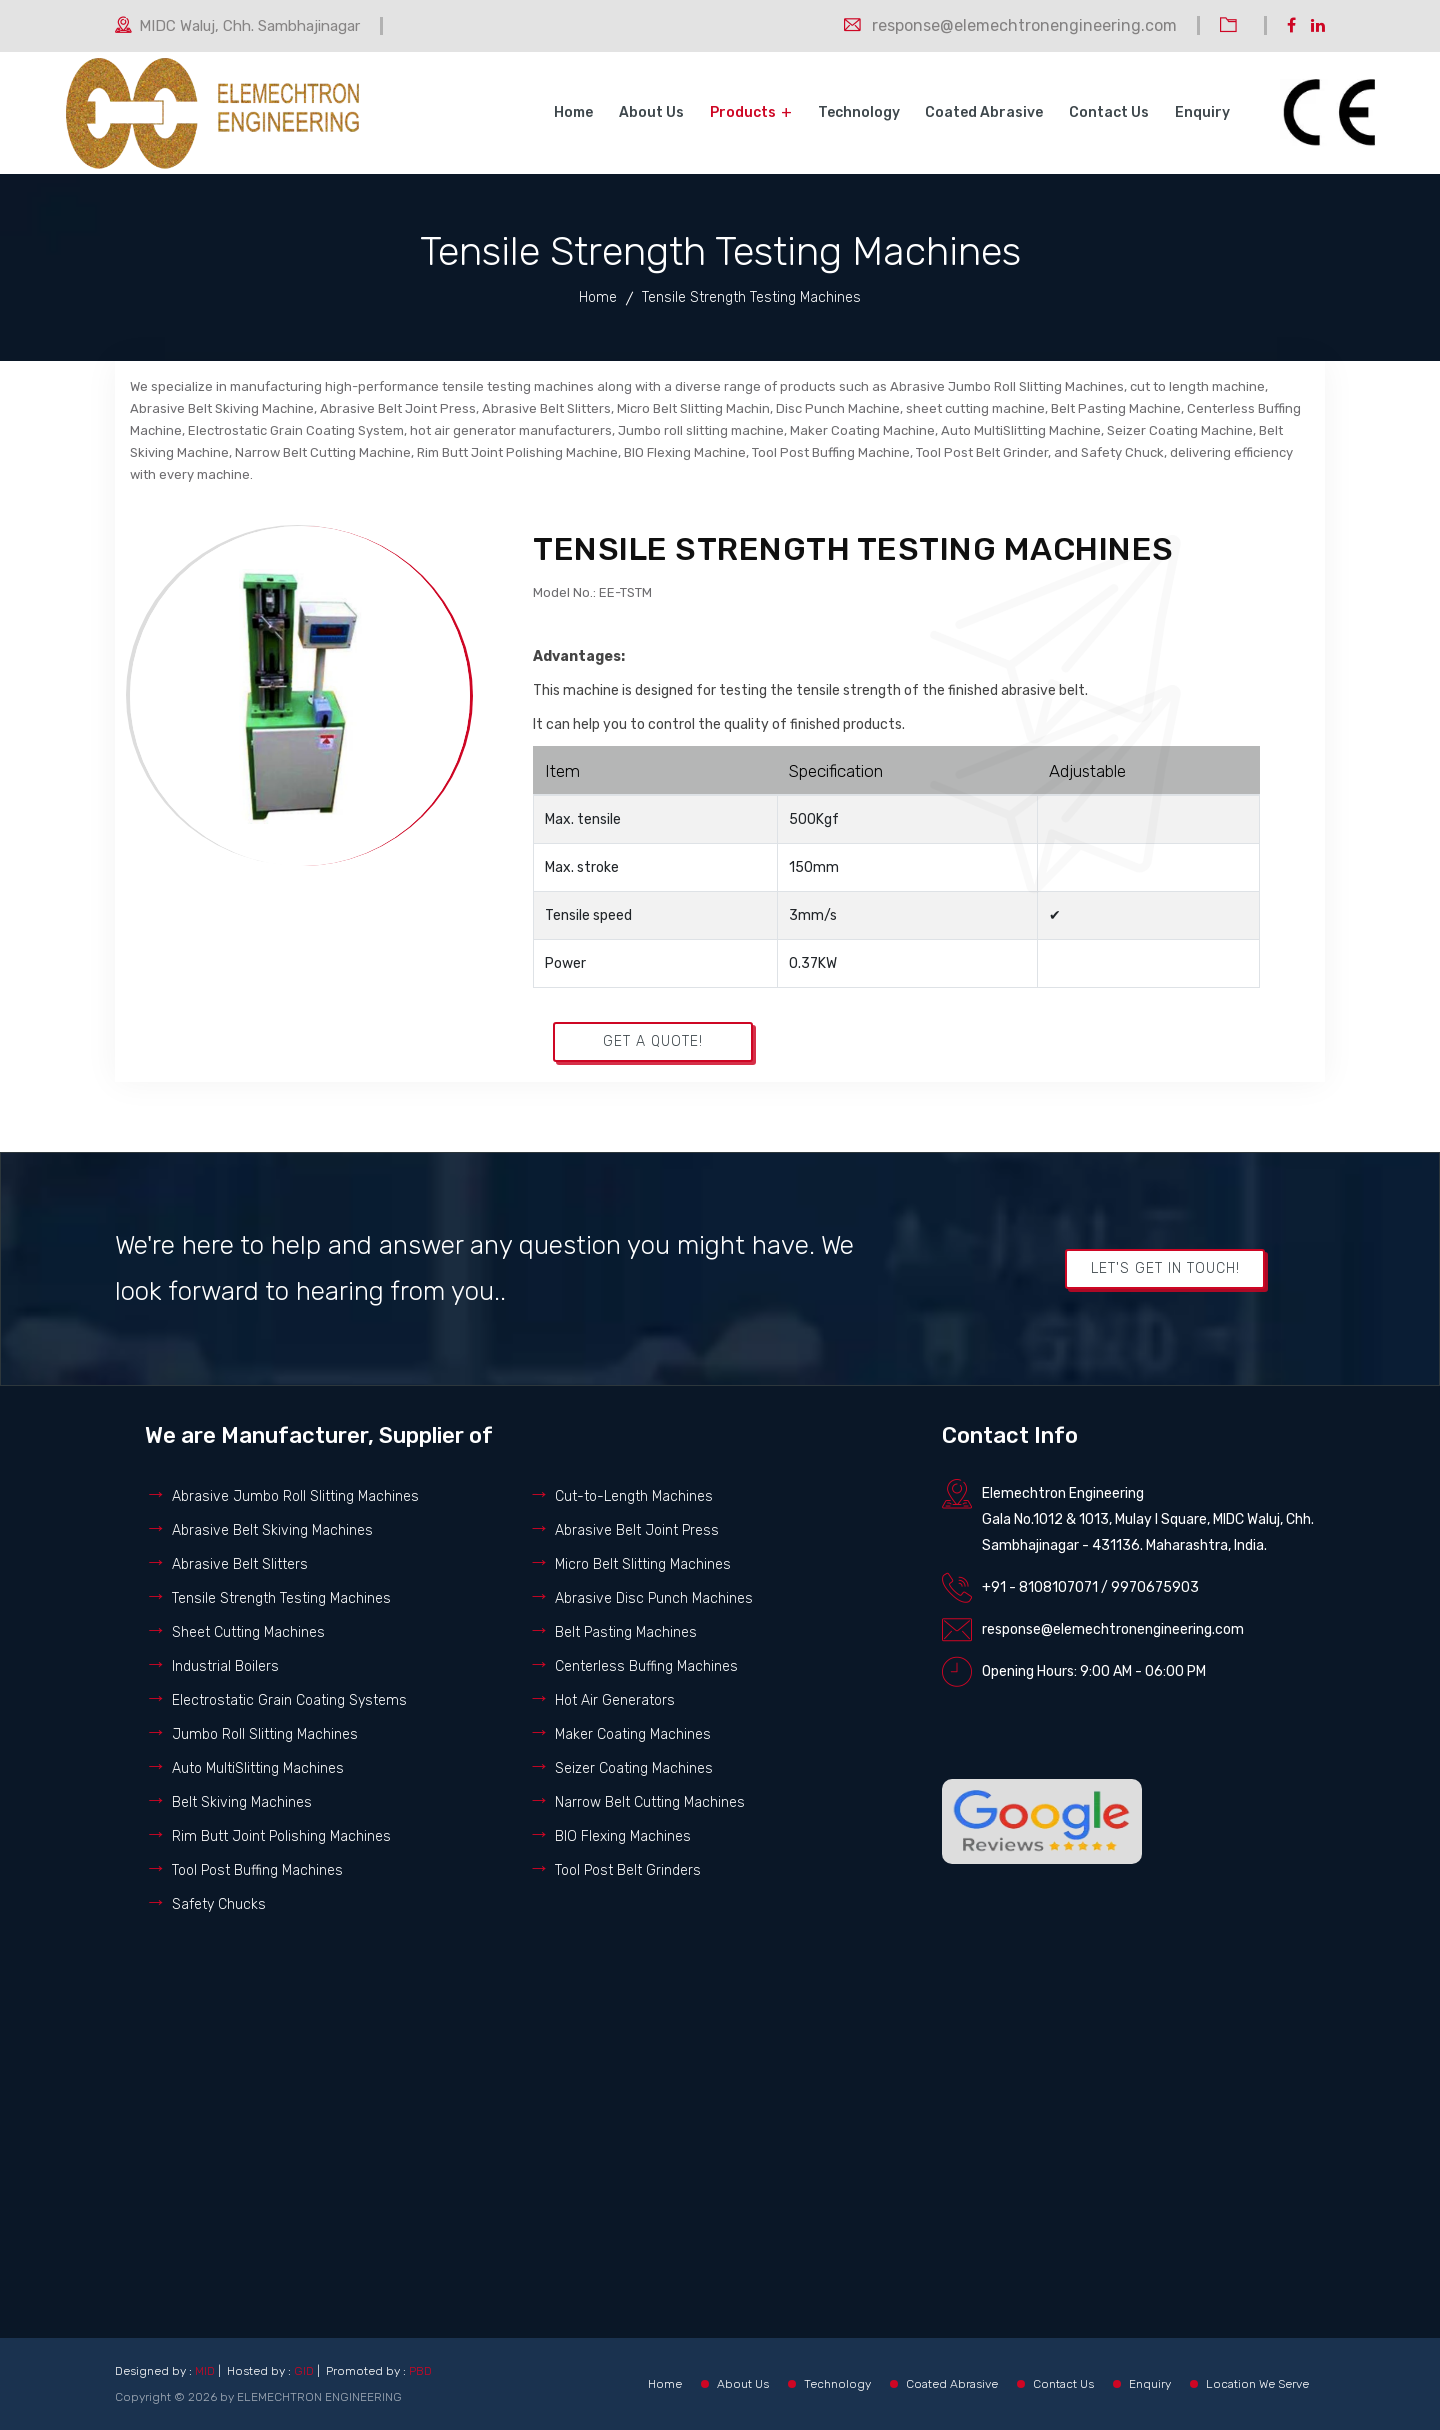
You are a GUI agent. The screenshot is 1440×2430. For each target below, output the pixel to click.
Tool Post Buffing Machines (257, 1870)
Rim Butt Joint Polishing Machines (281, 1836)
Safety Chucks (219, 1904)
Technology (861, 112)
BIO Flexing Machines (623, 1836)
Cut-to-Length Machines (634, 1496)
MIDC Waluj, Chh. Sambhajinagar (249, 26)
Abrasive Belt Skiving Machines (272, 1530)
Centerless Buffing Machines (646, 1666)
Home (577, 112)
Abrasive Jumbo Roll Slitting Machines (295, 1496)
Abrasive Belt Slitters (240, 1564)
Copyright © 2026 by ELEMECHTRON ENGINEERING (258, 2397)
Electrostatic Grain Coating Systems (289, 1700)
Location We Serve (1257, 2384)
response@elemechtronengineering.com (1113, 1629)
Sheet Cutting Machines (248, 1632)
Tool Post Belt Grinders (628, 1870)
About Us (654, 112)
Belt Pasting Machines (626, 1632)
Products (745, 112)
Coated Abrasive (986, 112)
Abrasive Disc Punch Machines (654, 1598)
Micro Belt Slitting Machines (643, 1564)
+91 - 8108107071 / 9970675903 (1090, 1587)
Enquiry (1202, 112)
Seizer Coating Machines (634, 1768)
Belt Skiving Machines (242, 1802)
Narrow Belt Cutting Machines (650, 1802)
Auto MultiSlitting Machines (258, 1768)
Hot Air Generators (615, 1700)
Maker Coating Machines (633, 1734)
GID (304, 2371)
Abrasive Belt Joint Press (637, 1530)
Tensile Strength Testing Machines (281, 1598)
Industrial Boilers (225, 1666)
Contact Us (1110, 112)
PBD (420, 2371)
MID (205, 2371)
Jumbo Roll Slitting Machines (265, 1734)
